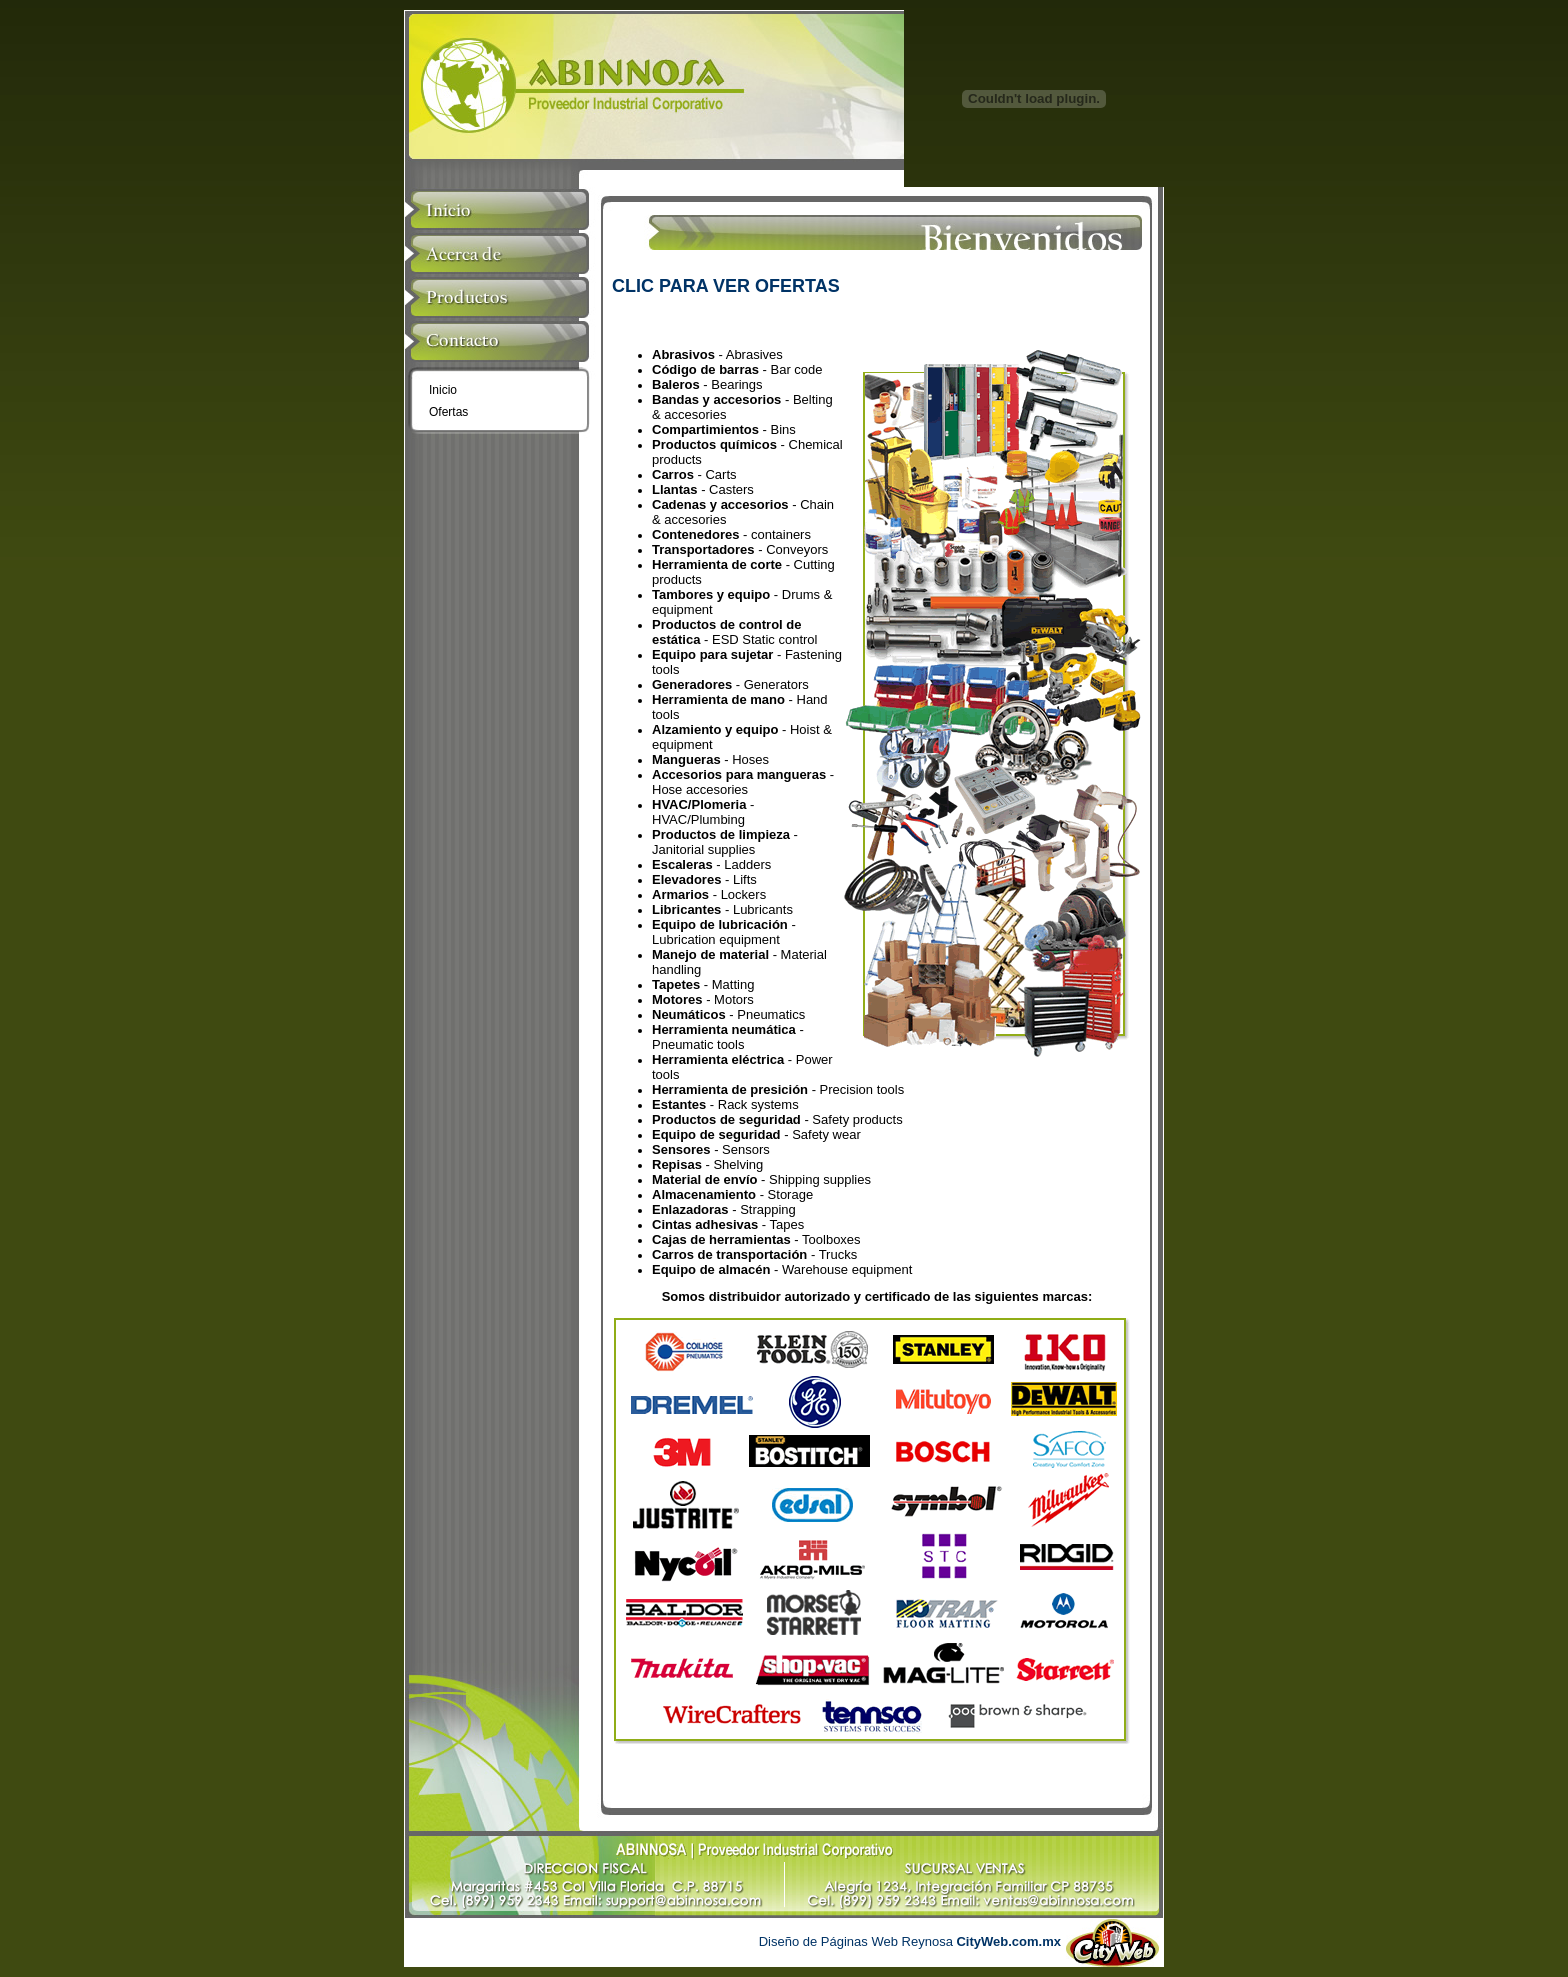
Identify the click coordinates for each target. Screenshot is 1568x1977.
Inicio (443, 390)
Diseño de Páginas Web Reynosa (910, 1941)
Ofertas (448, 412)
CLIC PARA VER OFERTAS (726, 286)
